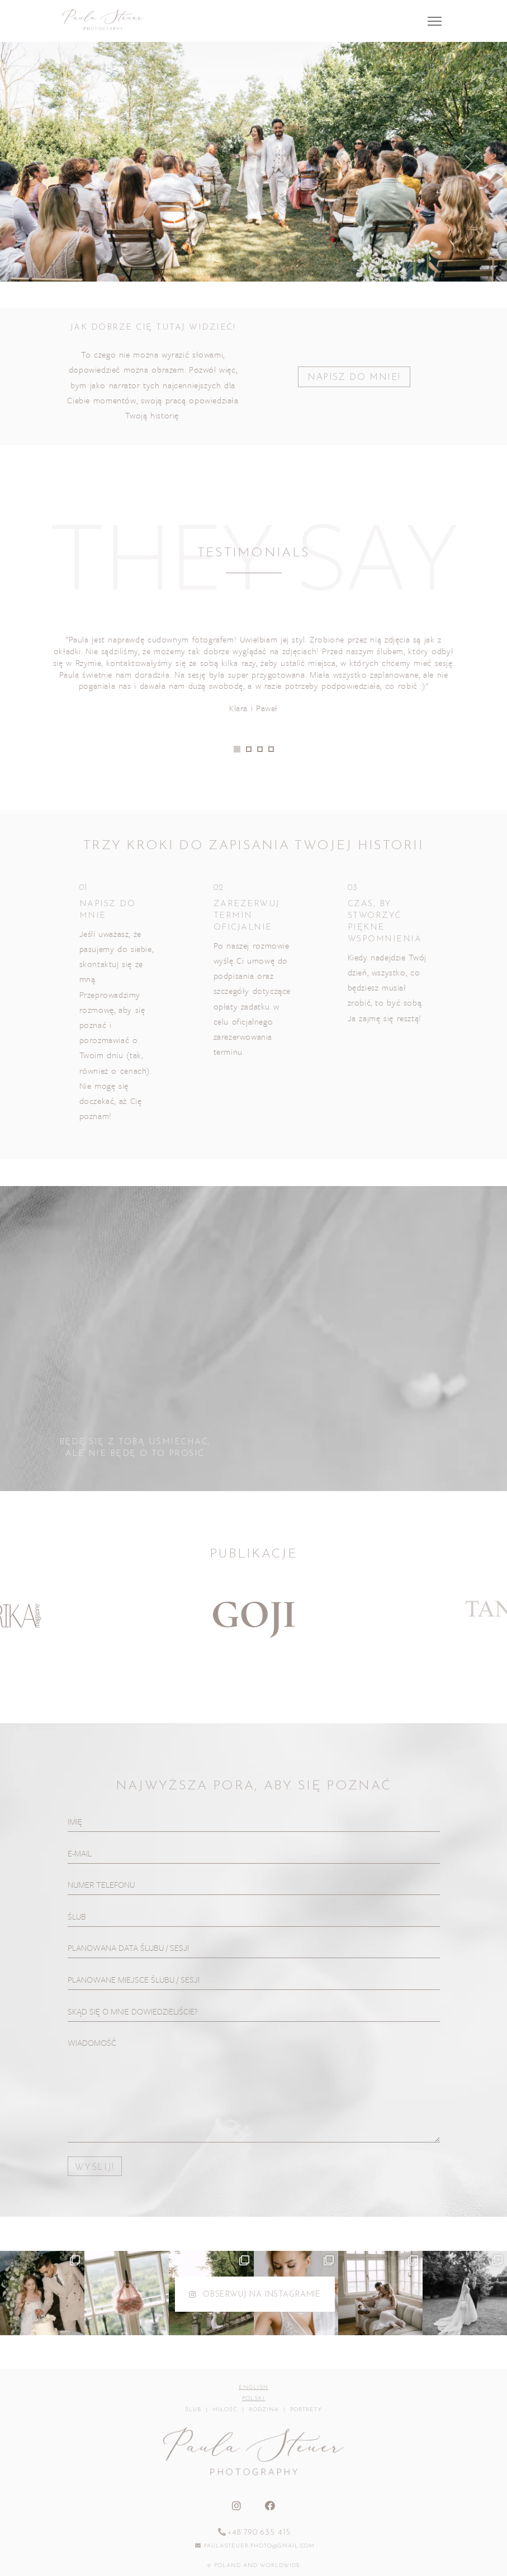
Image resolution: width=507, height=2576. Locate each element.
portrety (306, 2410)
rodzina (264, 2410)
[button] (237, 749)
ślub (193, 2410)
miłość (225, 2410)
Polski (253, 2399)
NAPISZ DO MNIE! (354, 377)
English (253, 2387)
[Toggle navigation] (434, 21)
